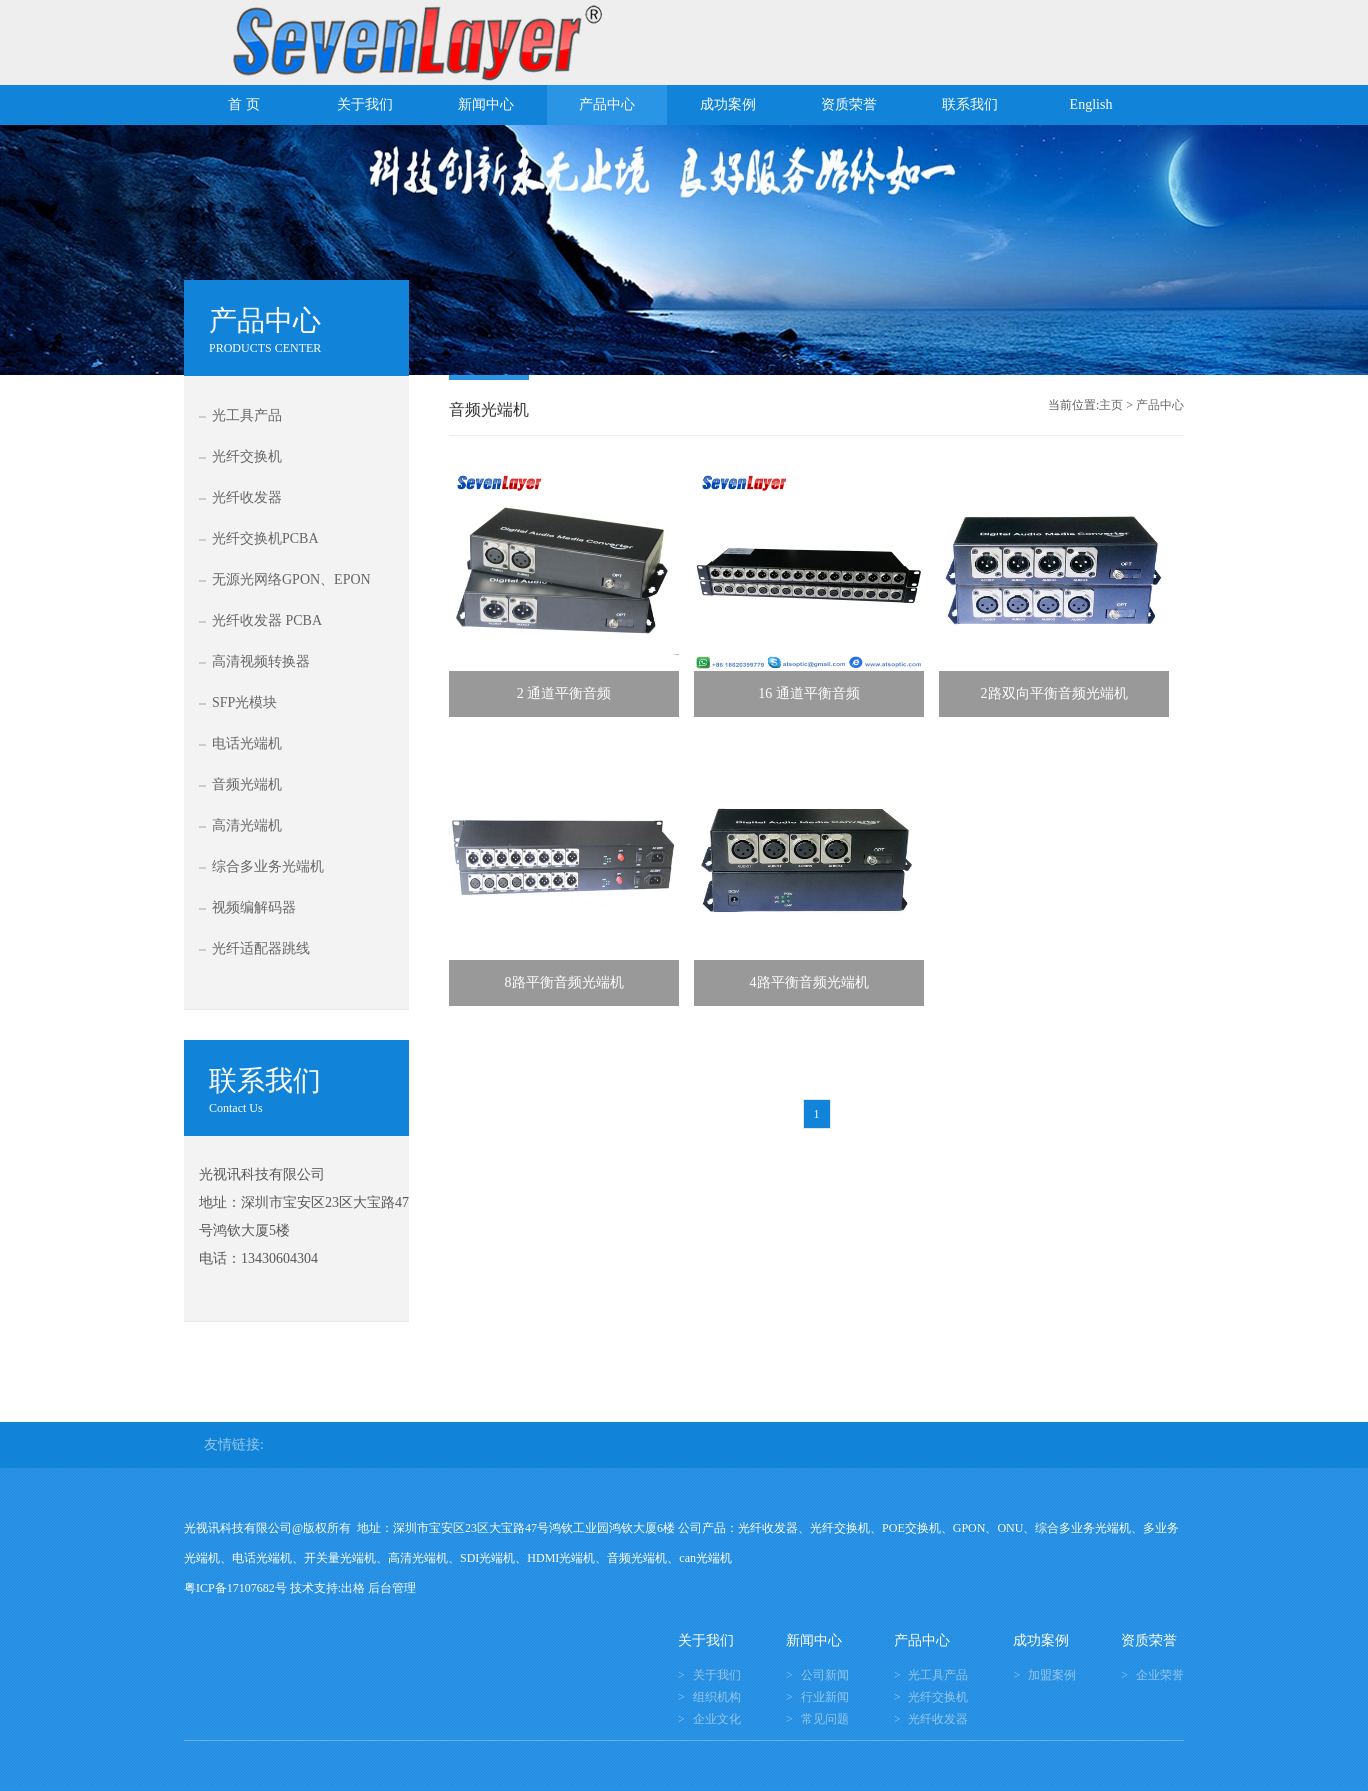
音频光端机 (247, 784)
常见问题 (825, 1719)
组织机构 (717, 1697)
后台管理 (392, 1588)
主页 (1111, 405)
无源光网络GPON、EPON (291, 579)
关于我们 (365, 104)
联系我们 (970, 104)
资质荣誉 (849, 104)
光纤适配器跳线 (261, 948)
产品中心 (607, 104)
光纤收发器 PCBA (267, 620)
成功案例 (728, 104)
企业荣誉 (1160, 1675)
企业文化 (717, 1719)
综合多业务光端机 (268, 866)
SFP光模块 (244, 702)
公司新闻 (825, 1675)
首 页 (244, 104)
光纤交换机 (247, 456)
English (1091, 104)
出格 (353, 1588)
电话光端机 (247, 743)
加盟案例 (1052, 1675)
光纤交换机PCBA (265, 538)
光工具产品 (247, 415)
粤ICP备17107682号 (235, 1588)
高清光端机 (247, 825)
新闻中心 (486, 104)
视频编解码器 (254, 907)
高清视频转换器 (261, 661)
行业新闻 (825, 1697)
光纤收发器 (247, 497)
